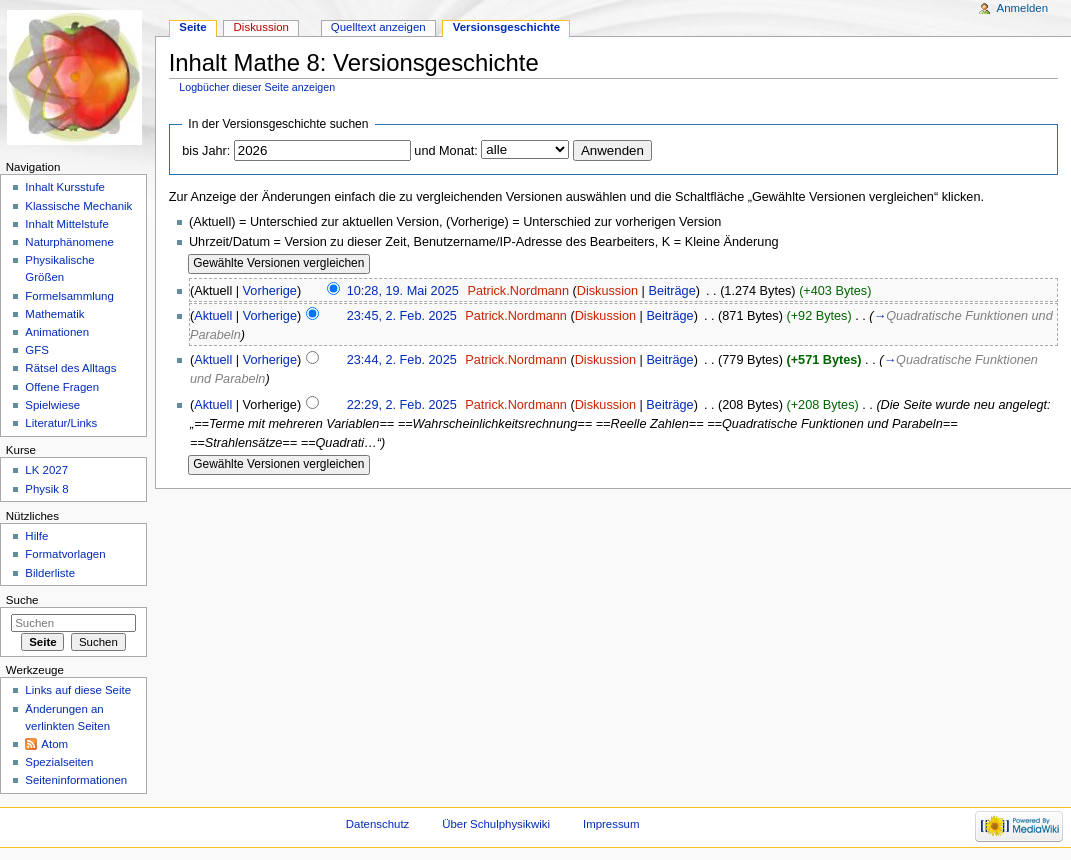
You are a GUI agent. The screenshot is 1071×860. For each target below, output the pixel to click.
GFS (37, 350)
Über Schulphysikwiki (496, 824)
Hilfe (36, 536)
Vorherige (270, 291)
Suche (22, 600)
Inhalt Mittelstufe (66, 224)
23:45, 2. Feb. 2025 (402, 316)
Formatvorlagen (65, 554)
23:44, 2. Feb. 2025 (402, 360)
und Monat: (445, 151)
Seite (192, 27)
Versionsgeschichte (507, 27)
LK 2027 (46, 470)
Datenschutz (378, 824)
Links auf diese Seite (78, 690)
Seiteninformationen (76, 780)
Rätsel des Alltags (70, 368)
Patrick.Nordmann (518, 291)
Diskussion (607, 291)
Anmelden (1023, 8)
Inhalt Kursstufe (65, 187)
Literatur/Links (61, 423)
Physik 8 (46, 489)
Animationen (57, 332)
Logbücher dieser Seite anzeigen (257, 87)
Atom (54, 744)
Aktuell (213, 316)
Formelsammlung (69, 296)
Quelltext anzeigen (378, 27)
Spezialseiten (59, 762)
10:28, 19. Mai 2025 (403, 291)
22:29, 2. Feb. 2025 (402, 405)
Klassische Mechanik (78, 206)
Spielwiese (52, 405)
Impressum (611, 824)
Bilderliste (50, 573)
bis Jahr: (206, 151)
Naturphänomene (69, 242)
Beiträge (671, 291)
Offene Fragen (62, 387)
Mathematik (54, 314)
